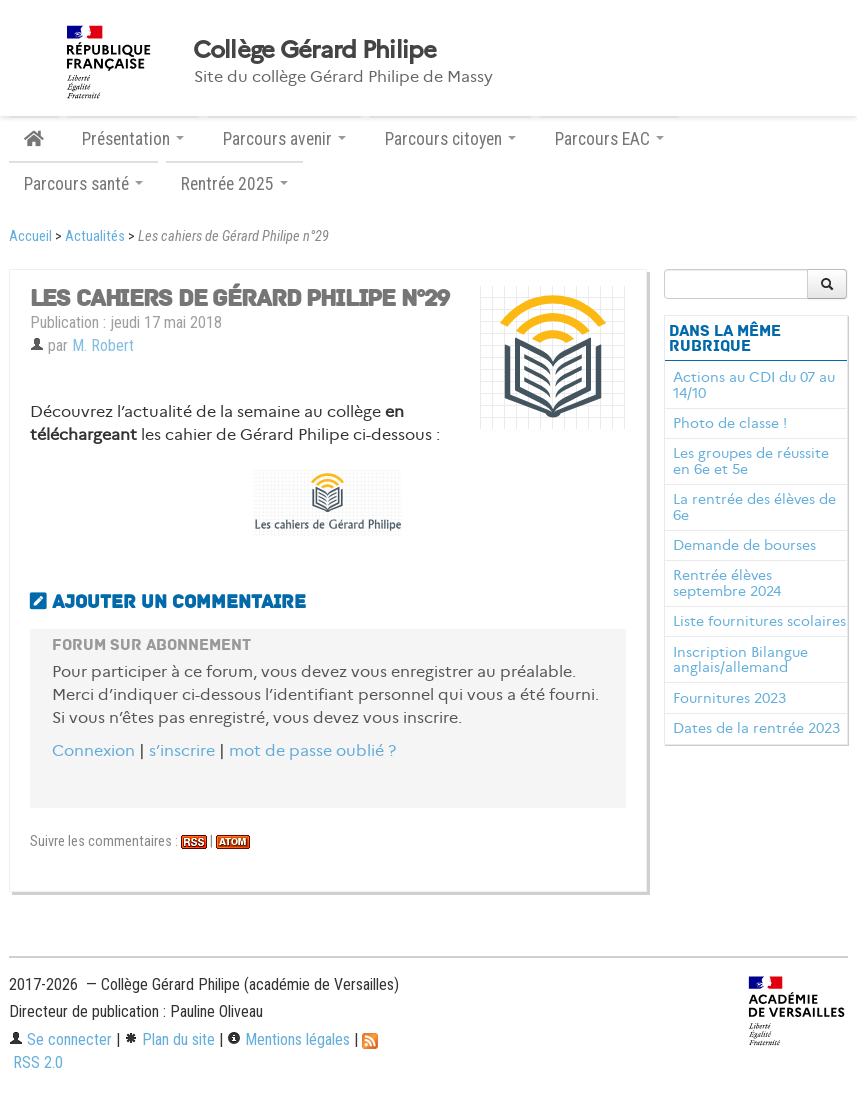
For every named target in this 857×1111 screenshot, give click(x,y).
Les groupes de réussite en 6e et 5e (751, 461)
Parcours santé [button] (83, 184)
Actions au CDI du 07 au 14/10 (754, 385)
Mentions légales (288, 1039)
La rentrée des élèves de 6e (754, 507)
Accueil (30, 236)
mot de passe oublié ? (312, 750)
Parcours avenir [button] (284, 139)
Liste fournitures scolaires (759, 621)
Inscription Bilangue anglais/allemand (740, 660)
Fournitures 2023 (729, 698)
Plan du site (169, 1039)
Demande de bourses (744, 545)
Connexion (93, 750)
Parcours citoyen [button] (450, 139)
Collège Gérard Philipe (315, 50)
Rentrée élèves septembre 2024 (727, 583)
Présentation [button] (133, 139)
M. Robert (103, 345)
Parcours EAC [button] (609, 139)
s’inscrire (182, 750)
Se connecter (60, 1039)
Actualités (95, 236)
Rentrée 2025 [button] (234, 184)
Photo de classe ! (730, 423)
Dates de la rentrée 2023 (756, 728)
